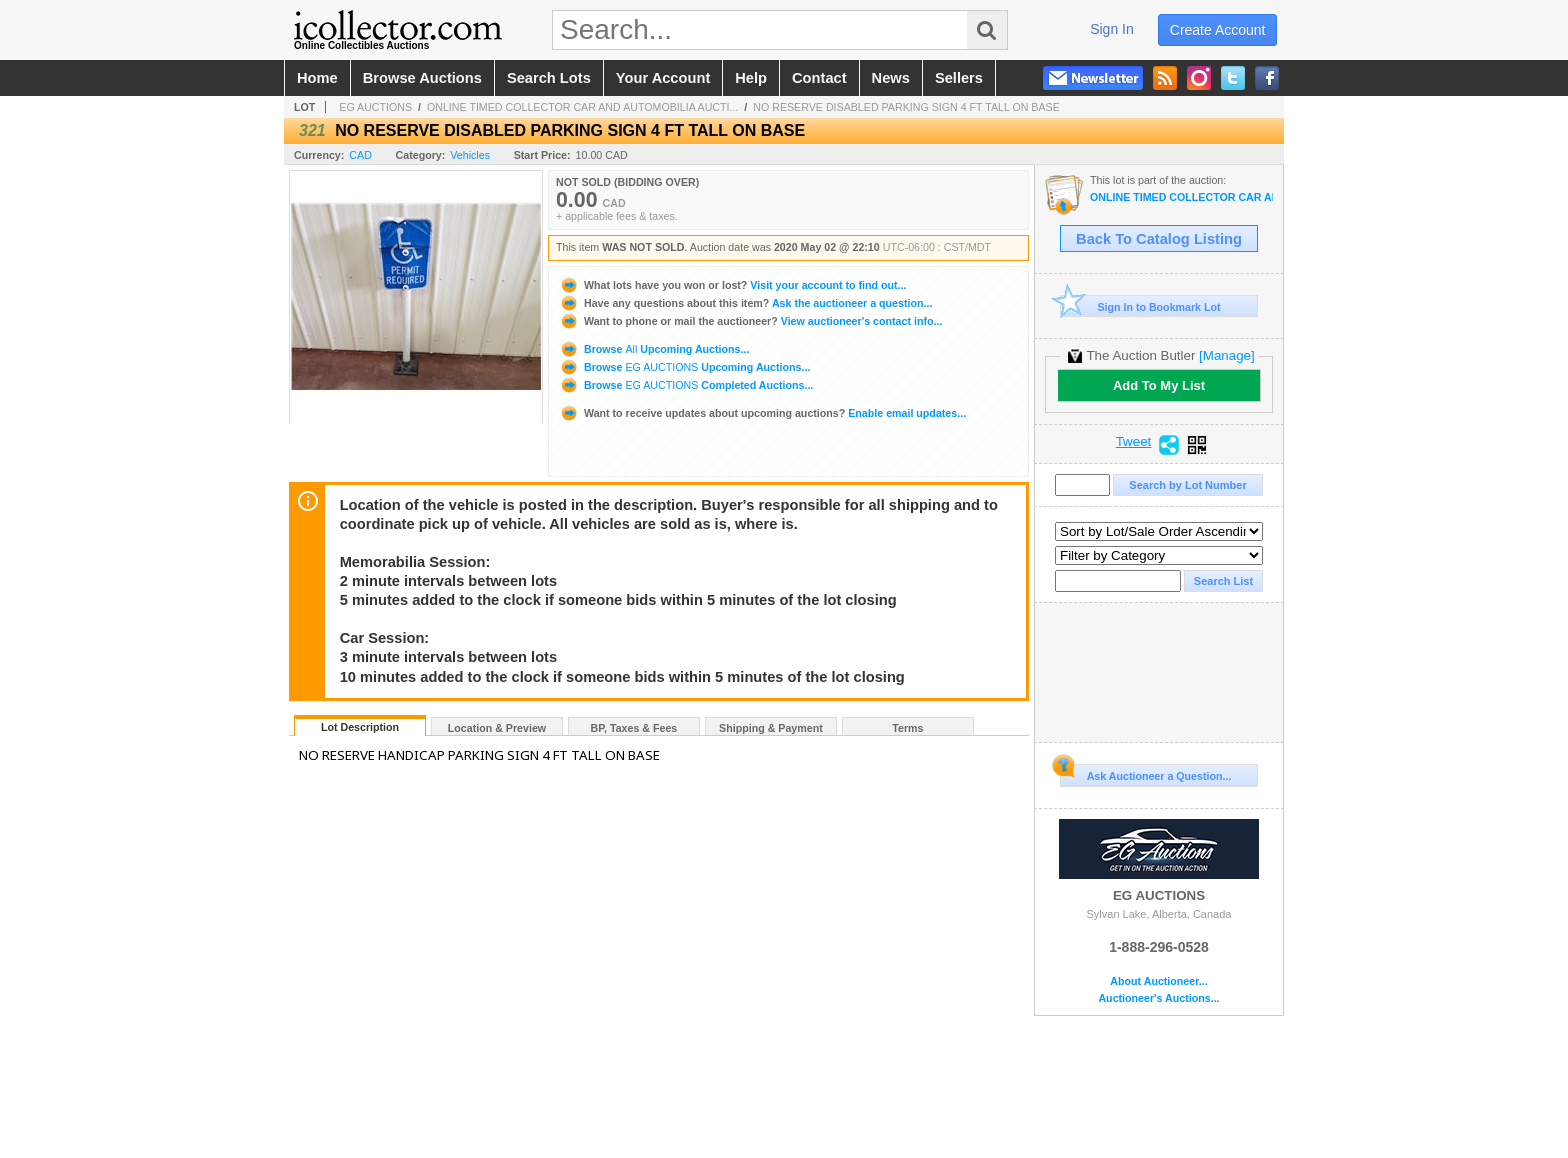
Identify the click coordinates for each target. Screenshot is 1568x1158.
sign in (1112, 29)
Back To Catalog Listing (1159, 239)
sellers (959, 78)
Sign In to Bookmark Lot (1140, 306)
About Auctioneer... (1158, 981)
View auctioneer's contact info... (750, 321)
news (891, 78)
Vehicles (470, 155)
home (317, 78)
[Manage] (1226, 355)
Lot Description (360, 727)
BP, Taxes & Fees (634, 728)
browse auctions (422, 78)
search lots (549, 78)
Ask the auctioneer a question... (745, 303)
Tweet (1134, 442)
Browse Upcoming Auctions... (654, 349)
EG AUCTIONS (375, 107)
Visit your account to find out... (732, 285)
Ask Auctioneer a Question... (1145, 773)
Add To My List (1159, 385)
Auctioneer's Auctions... (1158, 998)
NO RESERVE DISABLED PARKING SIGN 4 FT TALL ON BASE (906, 107)
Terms (907, 728)
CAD (360, 155)
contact (819, 78)
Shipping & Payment (771, 728)
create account (1218, 30)
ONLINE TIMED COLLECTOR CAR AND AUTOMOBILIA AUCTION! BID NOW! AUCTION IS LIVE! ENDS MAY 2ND (1181, 197)
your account (663, 78)
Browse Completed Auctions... (686, 385)
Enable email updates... (762, 413)
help (751, 78)
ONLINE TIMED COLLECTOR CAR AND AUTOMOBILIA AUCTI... (582, 107)
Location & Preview (497, 728)
